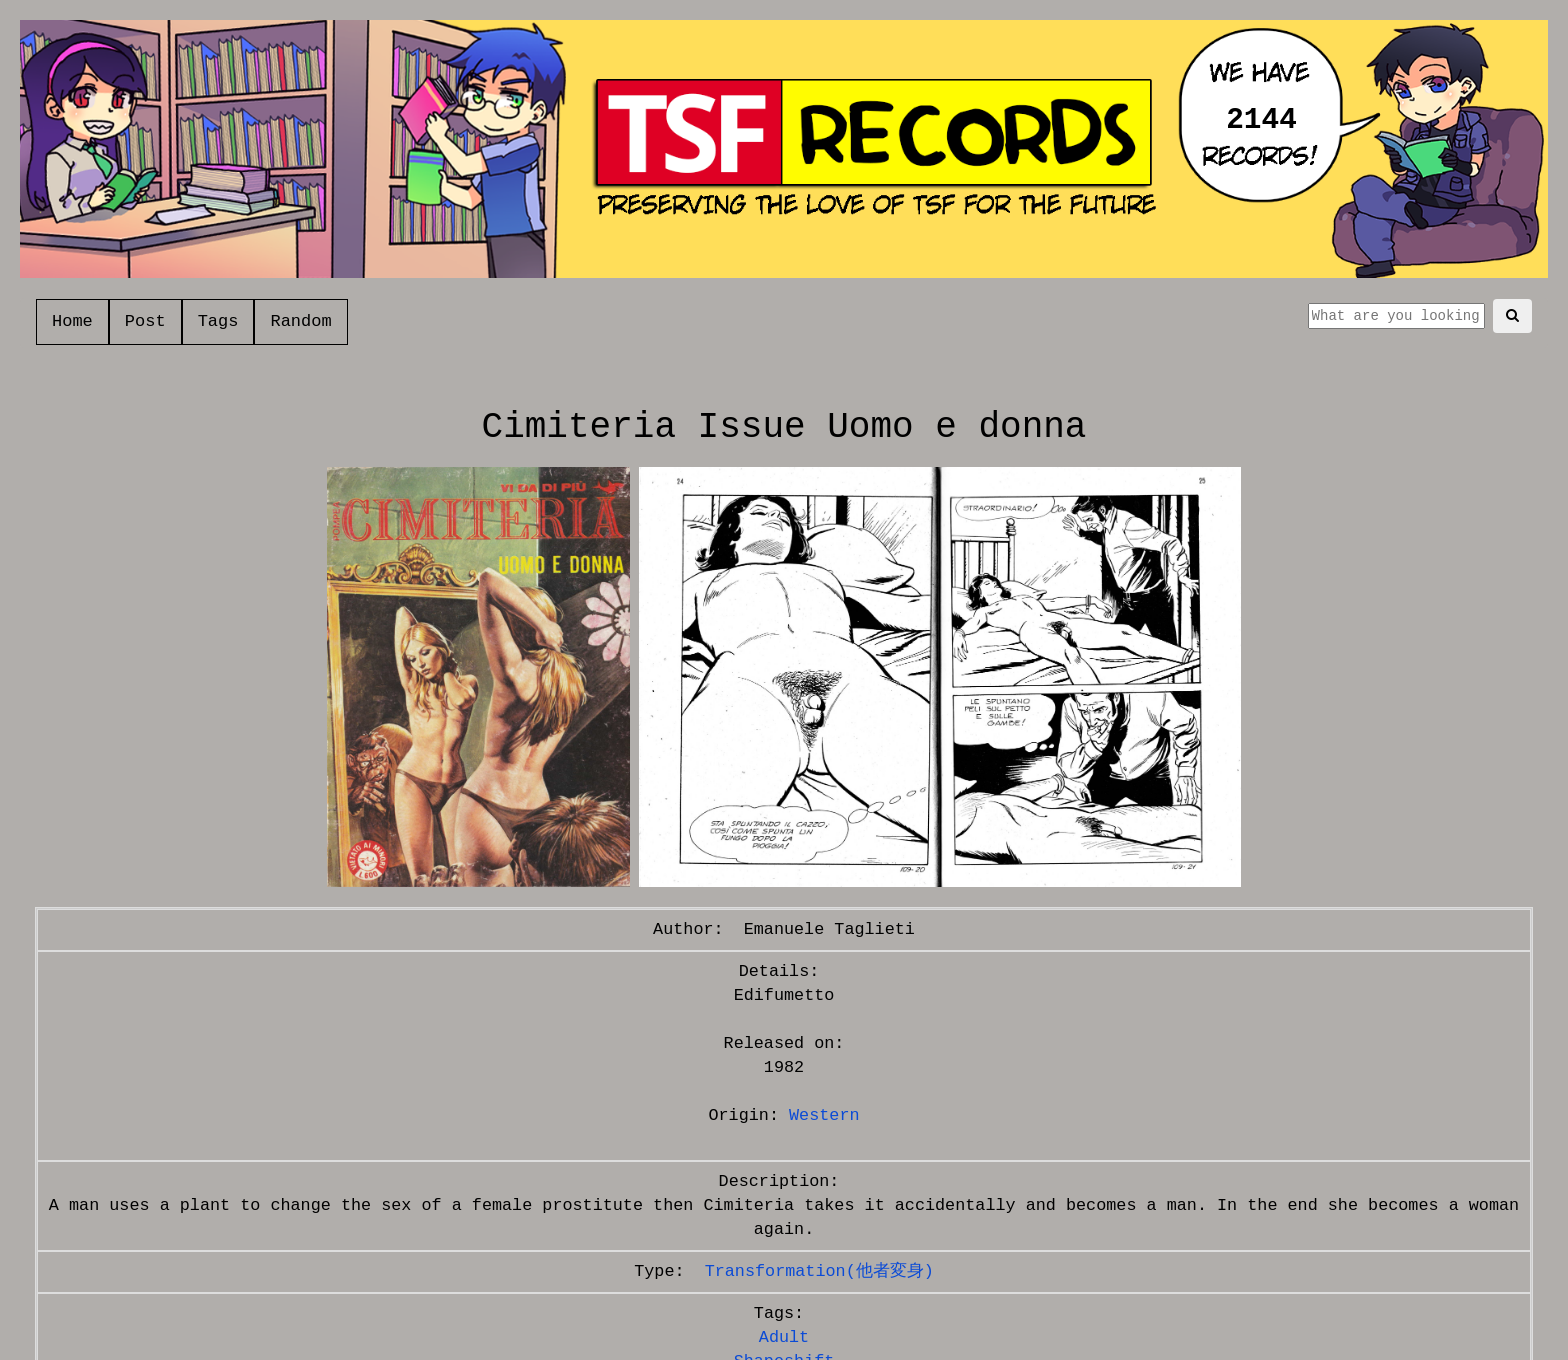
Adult (784, 1337)
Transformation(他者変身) (819, 1271)
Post (145, 321)
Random (300, 321)
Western (824, 1115)
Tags (218, 321)
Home (72, 321)
